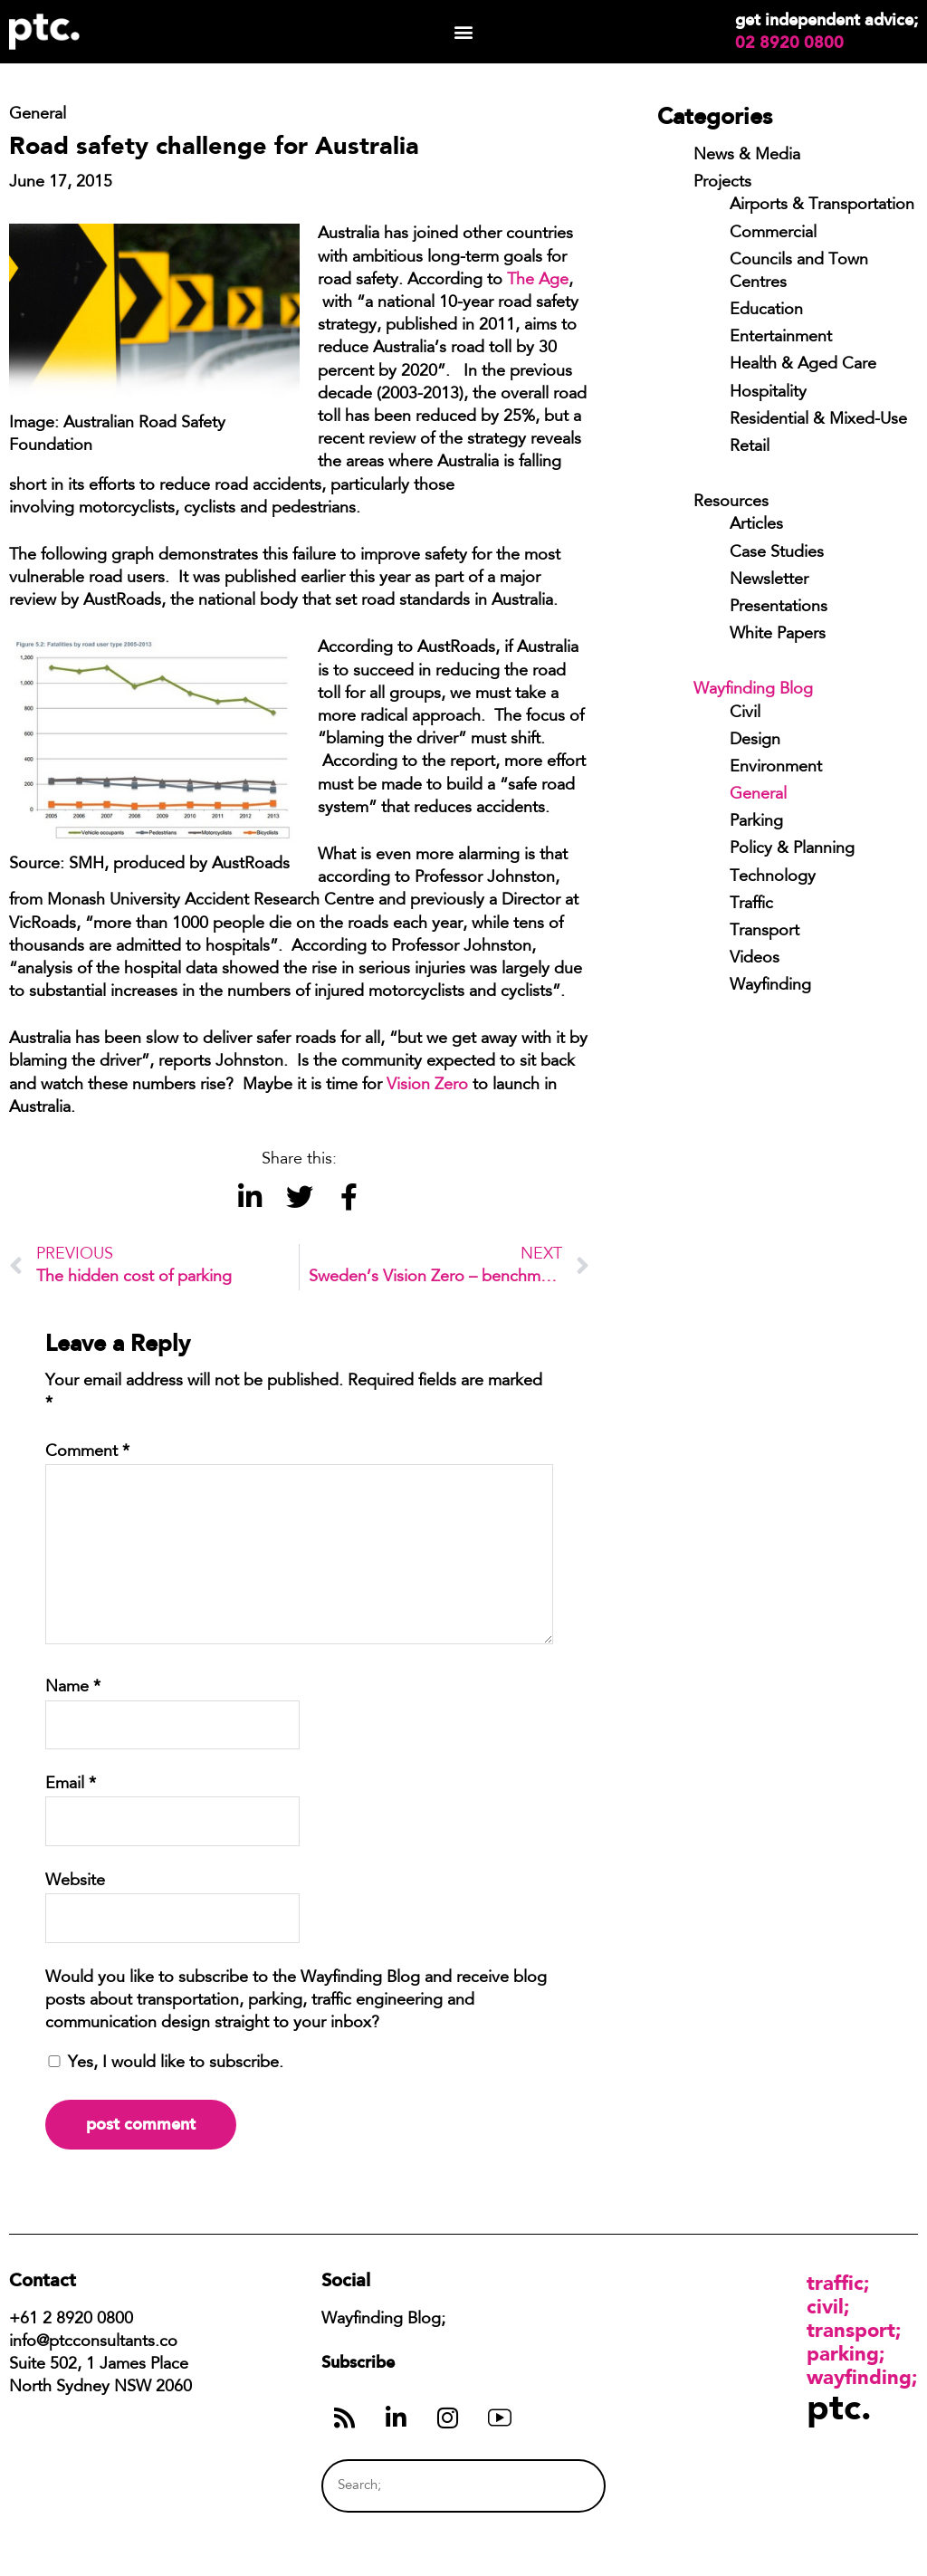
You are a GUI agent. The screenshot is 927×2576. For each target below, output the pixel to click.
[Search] (558, 2486)
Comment (87, 1452)
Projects (722, 183)
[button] (463, 32)
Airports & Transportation (822, 205)
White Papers (778, 635)
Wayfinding (770, 986)
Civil (745, 713)
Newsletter (769, 580)
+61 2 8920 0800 (71, 2320)
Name (72, 1688)
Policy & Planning (792, 849)
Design (755, 741)
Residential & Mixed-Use (818, 420)
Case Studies (777, 553)
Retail (749, 447)
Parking (756, 822)
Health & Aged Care (803, 365)
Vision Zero (427, 1085)
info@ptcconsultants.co (93, 2342)
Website (75, 1881)
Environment (776, 768)
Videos (754, 959)
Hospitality (768, 393)
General (758, 795)
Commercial (773, 233)
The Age (538, 281)
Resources (731, 502)
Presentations (778, 607)
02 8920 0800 (789, 43)
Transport (764, 932)
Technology (773, 877)
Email (70, 1784)
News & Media (746, 156)
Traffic (751, 904)
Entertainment (781, 338)
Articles (756, 525)
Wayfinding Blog (753, 690)
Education (766, 310)
